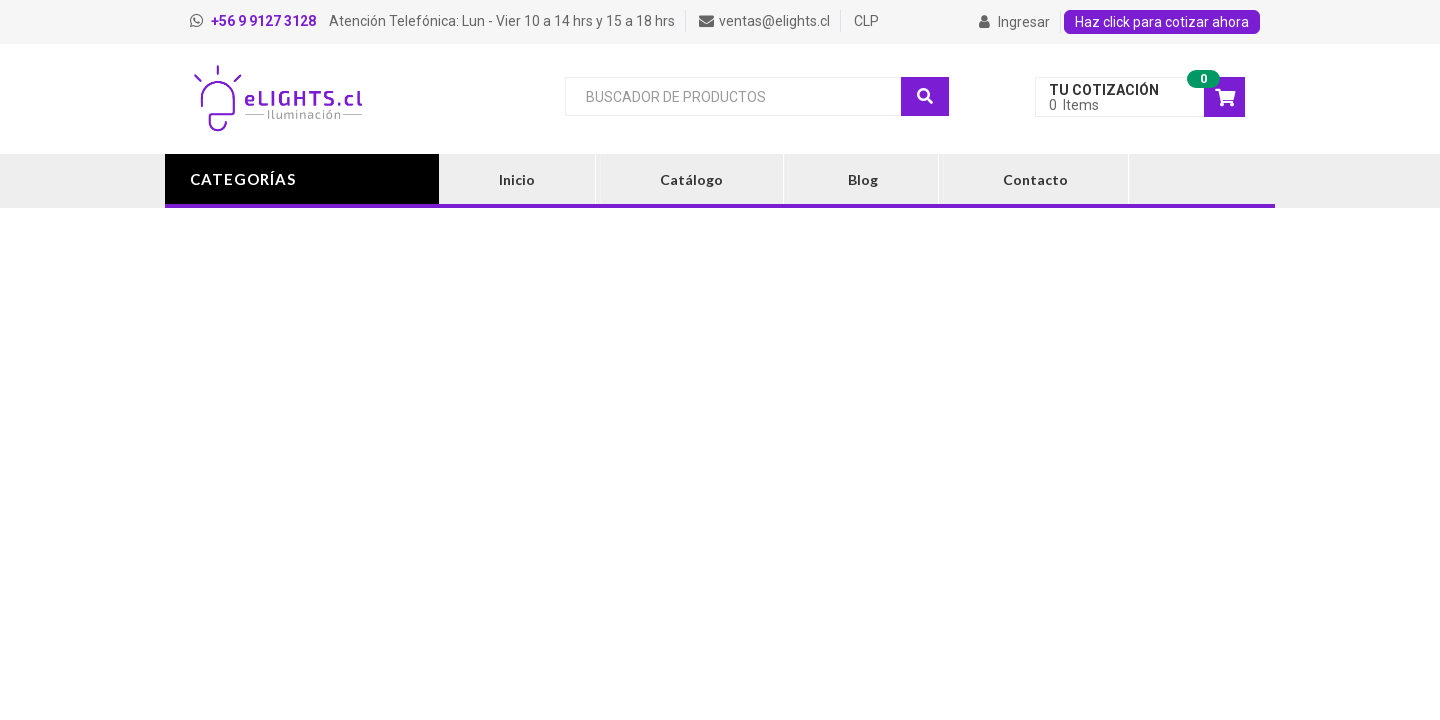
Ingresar (1014, 22)
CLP (866, 21)
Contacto (1035, 179)
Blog (863, 179)
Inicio (517, 179)
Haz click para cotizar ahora (1162, 22)
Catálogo (691, 179)
